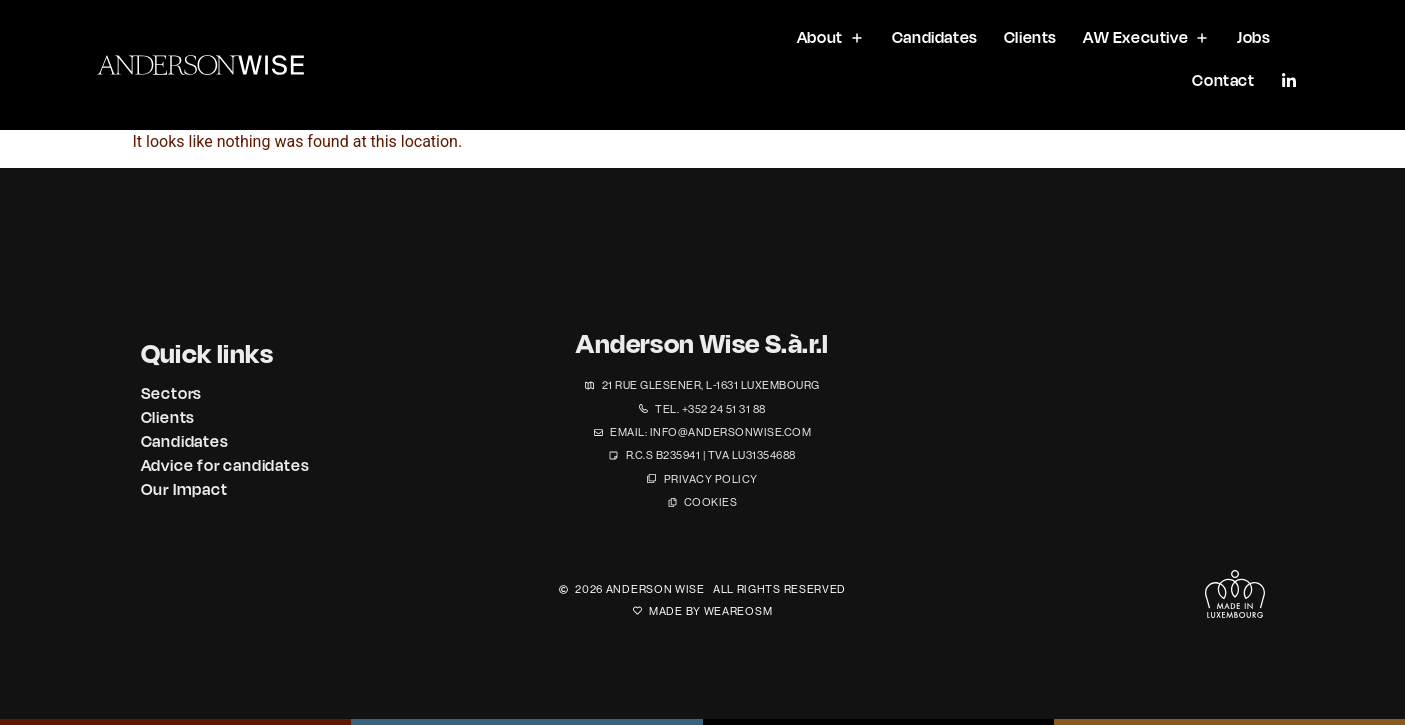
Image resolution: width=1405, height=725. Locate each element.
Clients (168, 417)
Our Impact (184, 489)
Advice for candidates (225, 465)
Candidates (185, 441)
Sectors (172, 393)
